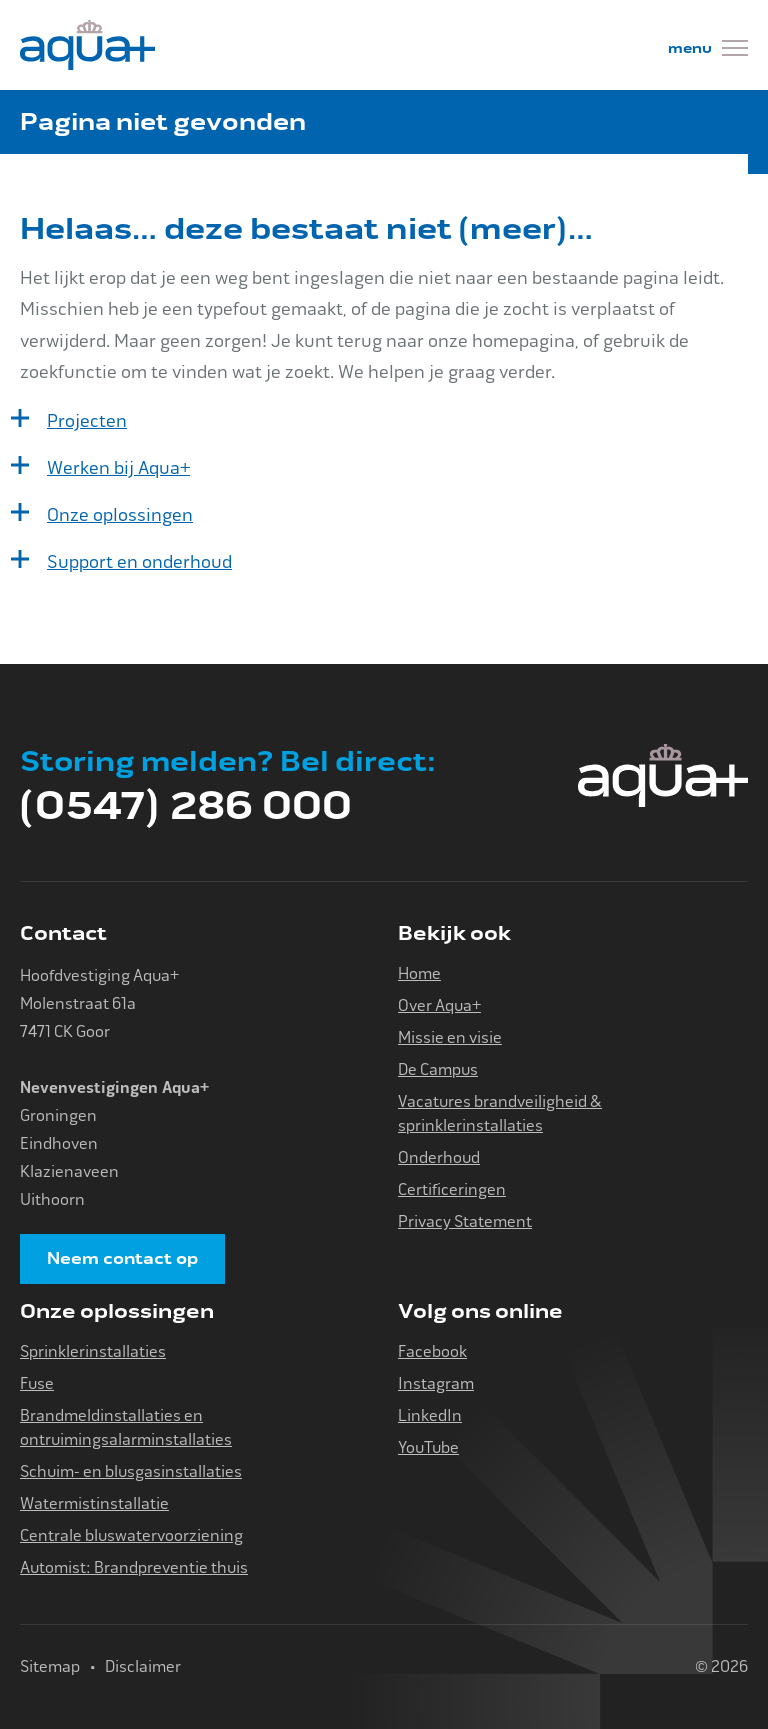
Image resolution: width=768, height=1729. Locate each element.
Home (419, 973)
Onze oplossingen (120, 515)
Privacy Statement (465, 1221)
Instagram (436, 1383)
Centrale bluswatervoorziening (131, 1535)
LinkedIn (430, 1415)
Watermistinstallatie (94, 1503)
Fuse (37, 1383)
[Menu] (708, 50)
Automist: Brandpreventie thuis (134, 1567)
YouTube (428, 1447)
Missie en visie (450, 1037)
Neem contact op (122, 1259)
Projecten (87, 421)
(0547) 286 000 (186, 806)
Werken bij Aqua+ (118, 468)
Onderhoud (439, 1157)
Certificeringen (452, 1189)
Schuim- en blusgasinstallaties (131, 1471)
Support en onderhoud (139, 562)
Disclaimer (143, 1666)
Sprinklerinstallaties (93, 1351)
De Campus (438, 1069)
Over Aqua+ (439, 1005)
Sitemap (50, 1666)
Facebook (432, 1351)
